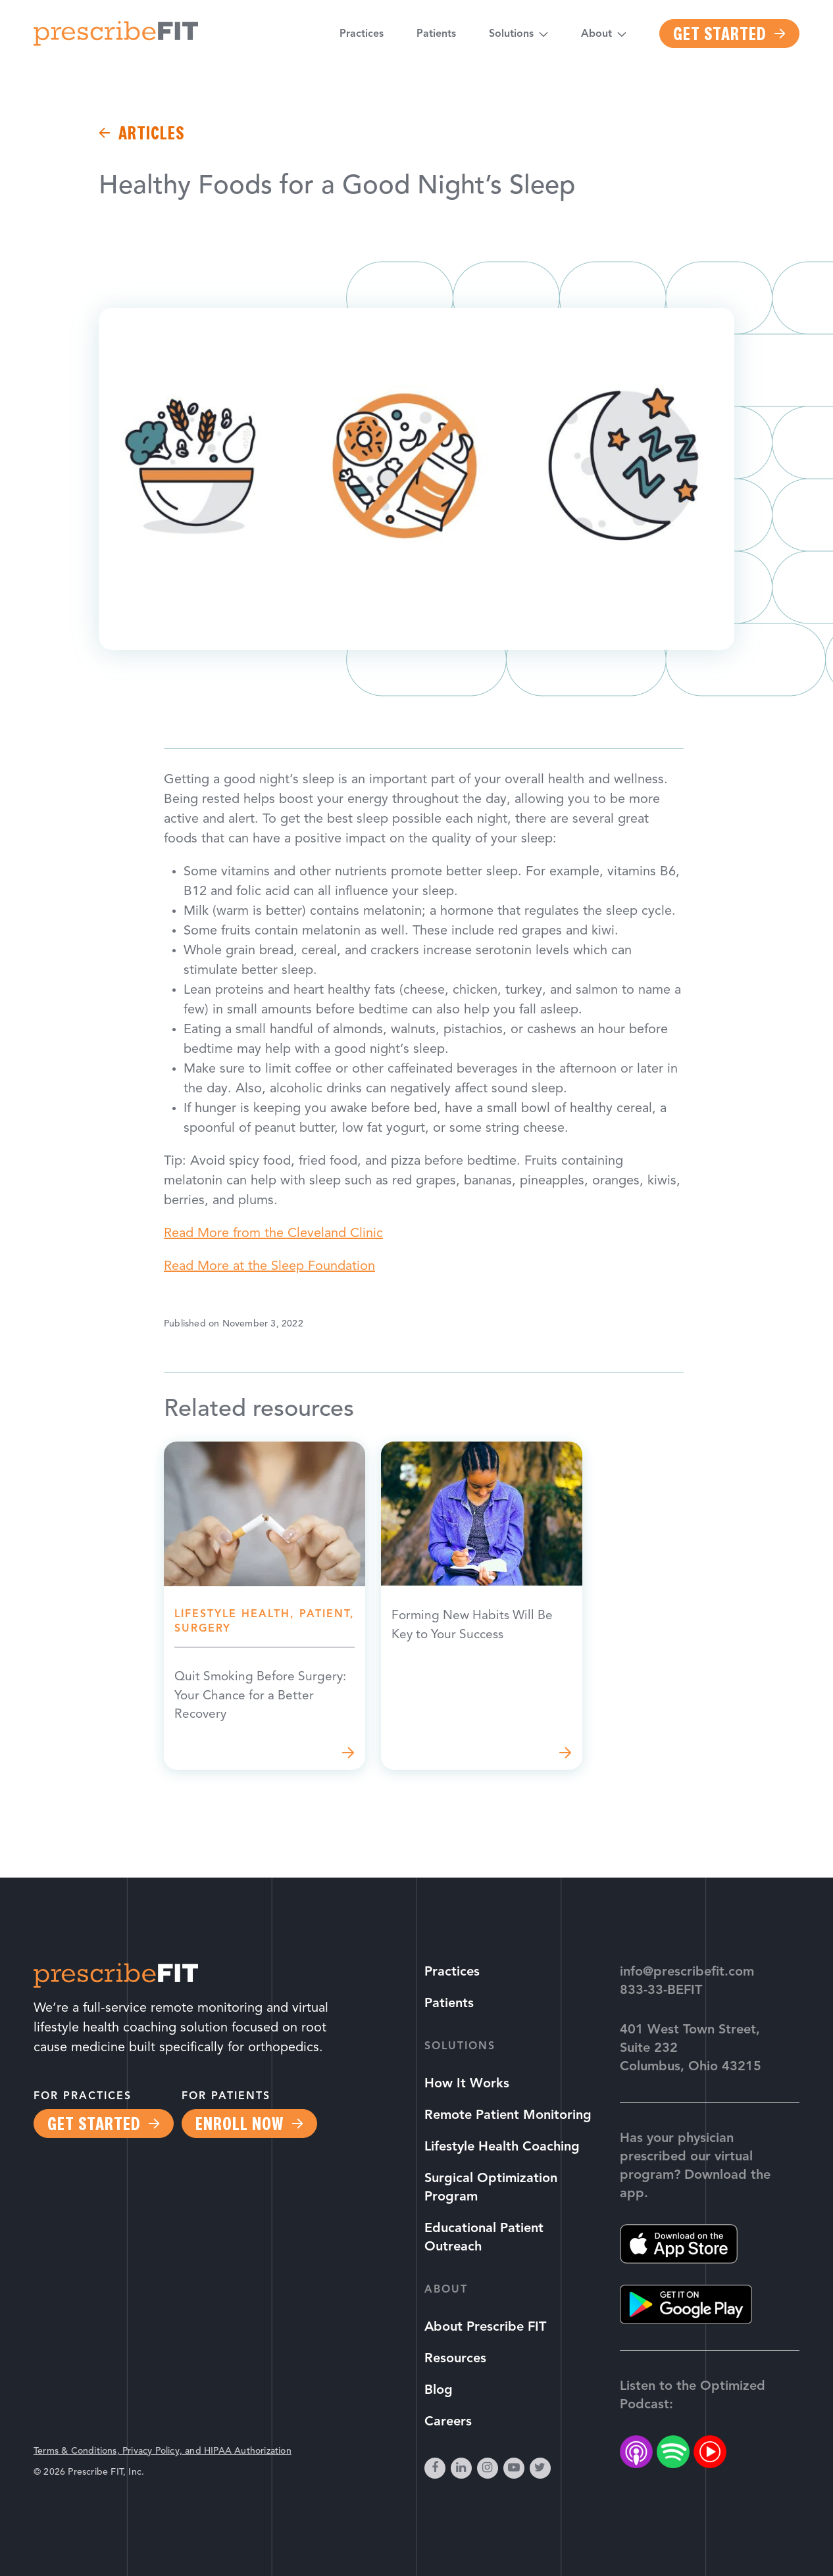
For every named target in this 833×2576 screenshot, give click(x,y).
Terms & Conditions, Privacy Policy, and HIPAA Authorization (162, 2451)
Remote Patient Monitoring (508, 2115)
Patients (436, 36)
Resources (455, 2359)
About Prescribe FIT (485, 2327)
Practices (362, 36)
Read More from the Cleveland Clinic (273, 1233)
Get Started (719, 35)
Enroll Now (239, 2123)
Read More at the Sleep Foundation (269, 1266)
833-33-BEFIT (661, 1990)
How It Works (466, 2084)
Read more (264, 1607)
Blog (438, 2390)
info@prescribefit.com (687, 1972)
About (596, 36)
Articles (151, 133)
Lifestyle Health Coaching (502, 2147)
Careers (448, 2422)
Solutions (511, 36)
